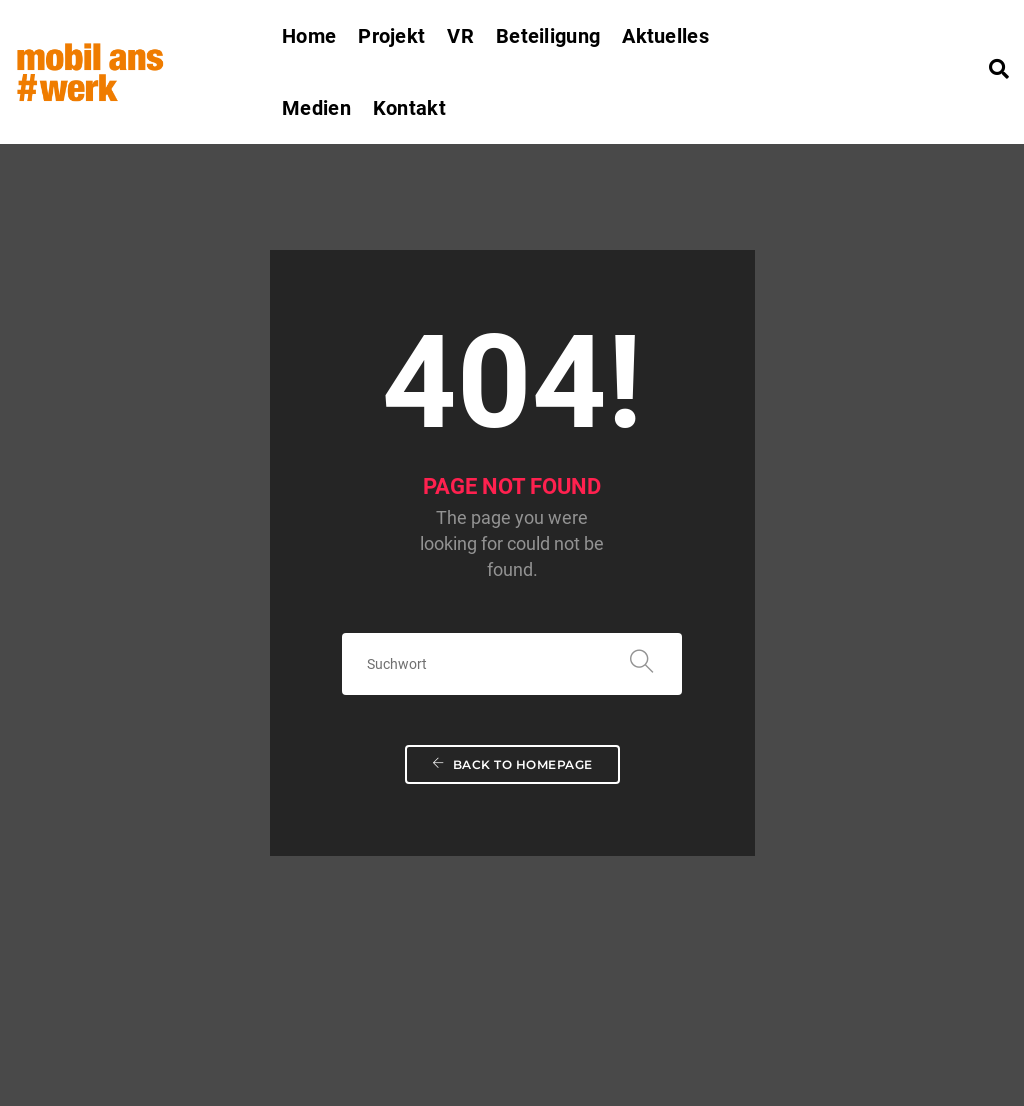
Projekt (391, 36)
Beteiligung (548, 36)
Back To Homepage (512, 599)
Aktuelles (665, 36)
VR (460, 36)
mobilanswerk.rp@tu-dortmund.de (189, 1011)
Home (309, 36)
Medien (316, 108)
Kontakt (409, 108)
